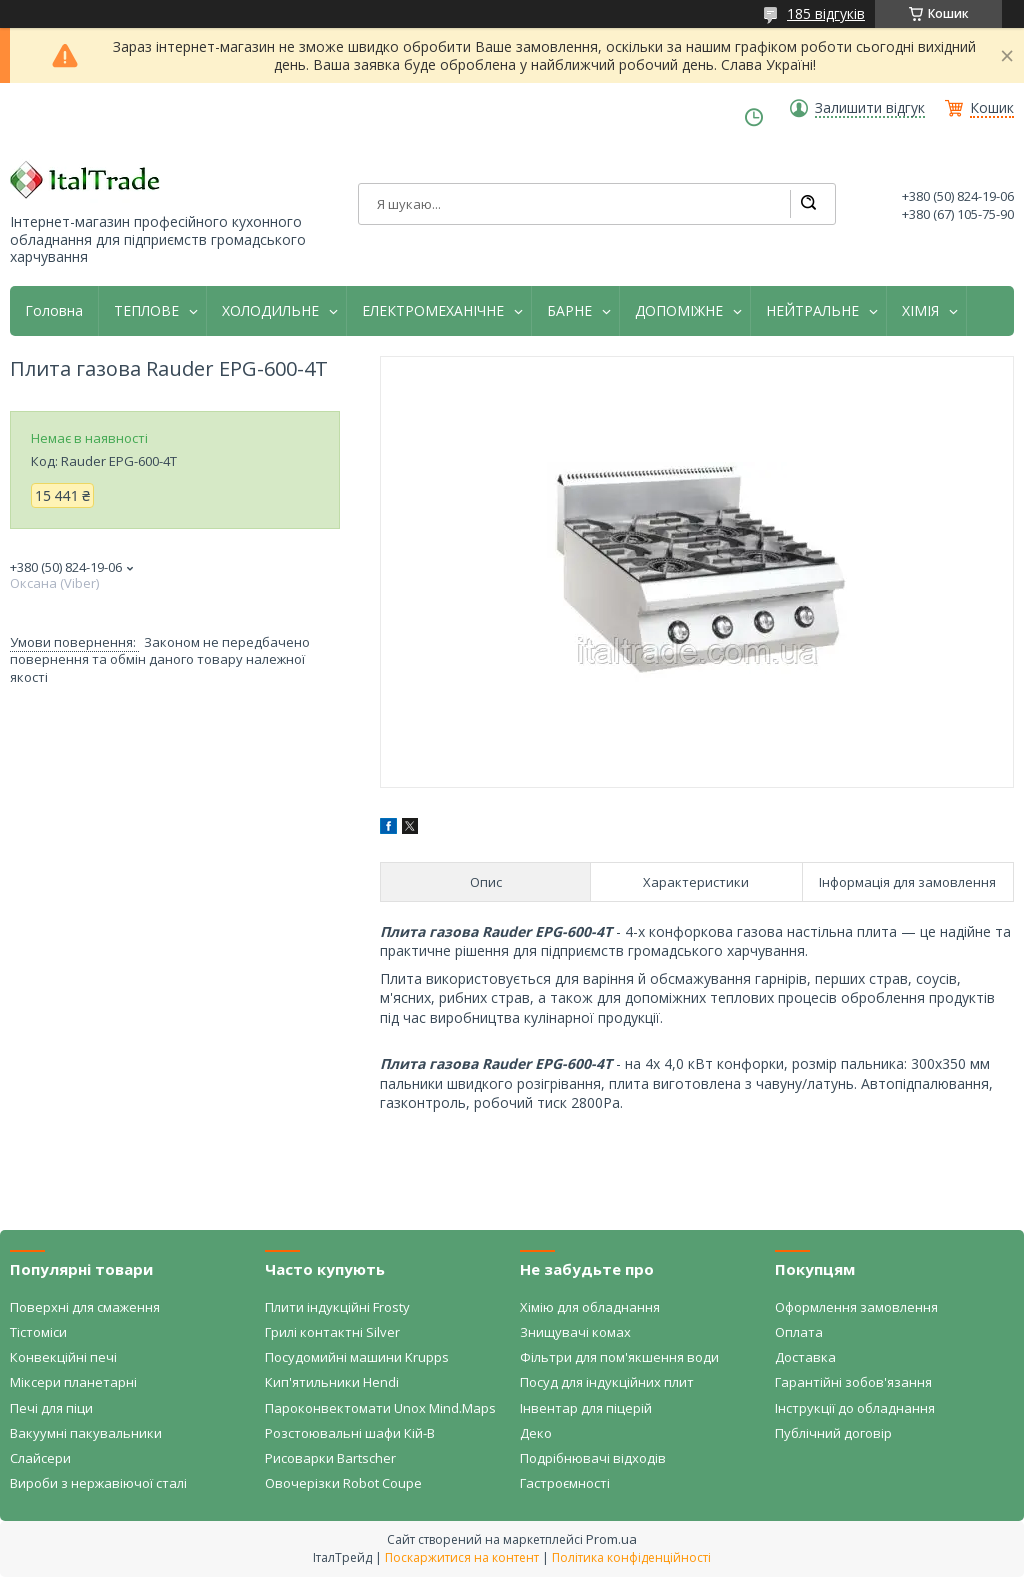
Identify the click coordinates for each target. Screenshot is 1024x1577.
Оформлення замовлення (856, 1307)
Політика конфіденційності (631, 1557)
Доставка (805, 1357)
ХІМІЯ (920, 311)
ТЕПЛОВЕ (146, 311)
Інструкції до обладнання (855, 1408)
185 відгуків (826, 13)
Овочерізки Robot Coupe (343, 1483)
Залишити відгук (870, 108)
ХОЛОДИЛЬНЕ (270, 311)
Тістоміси (38, 1332)
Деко (536, 1433)
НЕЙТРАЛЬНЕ (812, 311)
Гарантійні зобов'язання (853, 1382)
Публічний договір (833, 1433)
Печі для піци (51, 1408)
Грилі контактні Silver (332, 1332)
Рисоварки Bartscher (330, 1458)
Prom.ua (611, 1539)
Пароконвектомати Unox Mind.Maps (380, 1408)
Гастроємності (565, 1483)
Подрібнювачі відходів (593, 1458)
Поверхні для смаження (85, 1307)
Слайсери (40, 1458)
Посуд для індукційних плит (607, 1382)
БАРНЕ (569, 311)
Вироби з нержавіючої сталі (98, 1483)
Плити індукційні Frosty (337, 1307)
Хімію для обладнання (590, 1307)
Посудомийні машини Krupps (357, 1357)
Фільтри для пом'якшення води (619, 1357)
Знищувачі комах (575, 1332)
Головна (54, 311)
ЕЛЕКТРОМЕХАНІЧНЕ (433, 311)
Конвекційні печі (63, 1357)
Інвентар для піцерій (586, 1408)
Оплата (799, 1332)
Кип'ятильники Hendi (332, 1382)
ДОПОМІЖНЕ (679, 311)
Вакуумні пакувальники (86, 1433)
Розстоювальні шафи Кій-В (350, 1433)
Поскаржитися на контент (462, 1557)
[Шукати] (808, 204)
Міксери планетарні (73, 1382)
